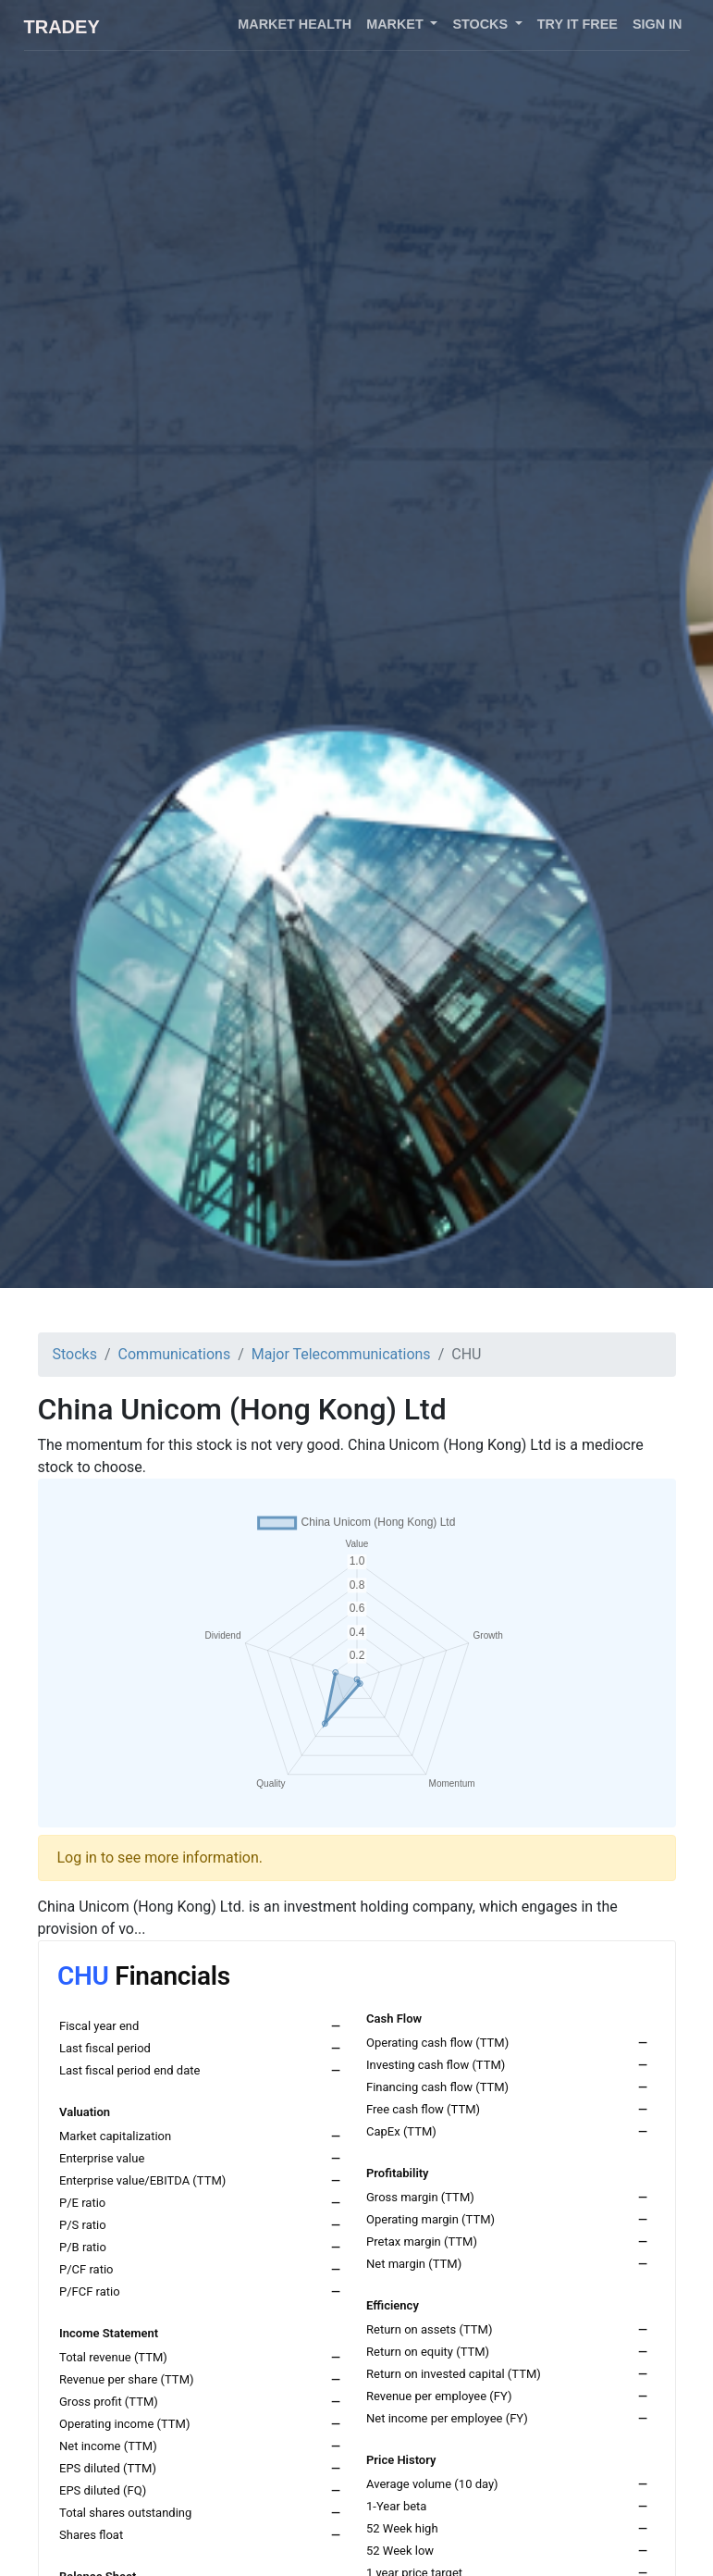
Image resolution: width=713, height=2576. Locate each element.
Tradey (62, 27)
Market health (294, 24)
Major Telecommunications (341, 1354)
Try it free (577, 24)
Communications (174, 1354)
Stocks (75, 1354)
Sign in (657, 24)
